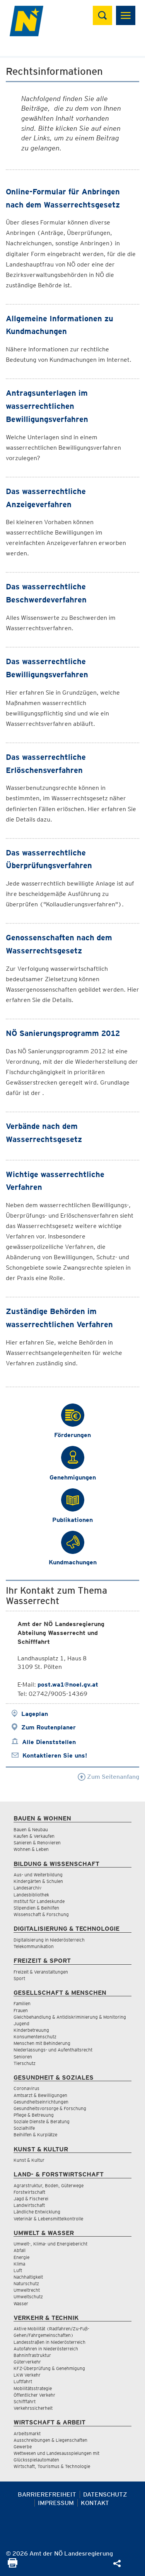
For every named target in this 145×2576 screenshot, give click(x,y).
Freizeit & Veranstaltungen (41, 1972)
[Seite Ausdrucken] (12, 2565)
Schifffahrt (25, 2401)
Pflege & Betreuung (34, 2115)
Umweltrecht (27, 2290)
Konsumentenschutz (35, 2037)
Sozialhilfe (24, 2128)
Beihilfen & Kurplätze (35, 2134)
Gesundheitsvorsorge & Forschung (50, 2108)
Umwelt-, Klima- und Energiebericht (50, 2244)
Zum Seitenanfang (108, 1776)
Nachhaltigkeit (28, 2277)
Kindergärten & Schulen (38, 1881)
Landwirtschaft (29, 2205)
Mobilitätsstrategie (33, 2388)
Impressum (56, 2503)
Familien (22, 2003)
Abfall (20, 2250)
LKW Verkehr (27, 2375)
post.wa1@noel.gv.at (68, 1684)
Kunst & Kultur (29, 2160)
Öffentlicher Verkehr (34, 2395)
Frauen (21, 2010)
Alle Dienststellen (49, 1742)
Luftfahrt (23, 2381)
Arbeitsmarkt (27, 2433)
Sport (19, 1978)
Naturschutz (26, 2283)
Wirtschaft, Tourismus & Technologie (52, 2466)
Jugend (21, 2023)
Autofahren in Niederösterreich (46, 2349)
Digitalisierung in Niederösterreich (49, 1940)
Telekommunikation (34, 1946)
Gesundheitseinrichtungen (41, 2102)
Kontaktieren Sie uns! (54, 1755)
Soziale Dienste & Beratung (42, 2121)
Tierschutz (25, 2063)
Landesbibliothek (31, 1895)
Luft (18, 2270)
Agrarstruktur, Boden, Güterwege (49, 2185)
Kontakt (95, 2503)
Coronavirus (26, 2088)
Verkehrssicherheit (33, 2408)
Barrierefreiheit (47, 2494)
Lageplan (34, 1713)
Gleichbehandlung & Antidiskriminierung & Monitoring (70, 2017)
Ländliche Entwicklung (37, 2212)
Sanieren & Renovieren (37, 1843)
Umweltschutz (28, 2296)
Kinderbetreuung (31, 2030)
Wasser (21, 2303)
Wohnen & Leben (31, 1849)
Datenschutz (105, 2494)
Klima (19, 2264)
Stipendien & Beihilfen (36, 1908)
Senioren (23, 2057)
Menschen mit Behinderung (42, 2043)
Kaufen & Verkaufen (34, 1836)
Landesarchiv (27, 1888)
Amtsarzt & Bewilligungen (40, 2095)
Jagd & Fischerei (31, 2198)
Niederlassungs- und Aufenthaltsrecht (53, 2050)
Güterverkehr (27, 2362)
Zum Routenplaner (48, 1727)
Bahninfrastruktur (32, 2355)
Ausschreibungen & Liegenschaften (50, 2440)
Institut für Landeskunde (39, 1901)
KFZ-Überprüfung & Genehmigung (49, 2368)
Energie (21, 2257)
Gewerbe (23, 2446)
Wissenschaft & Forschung (41, 1914)
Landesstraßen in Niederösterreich (49, 2342)
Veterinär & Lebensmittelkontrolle (48, 2219)
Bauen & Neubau (31, 1829)
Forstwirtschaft (29, 2192)
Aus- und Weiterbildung (38, 1875)
